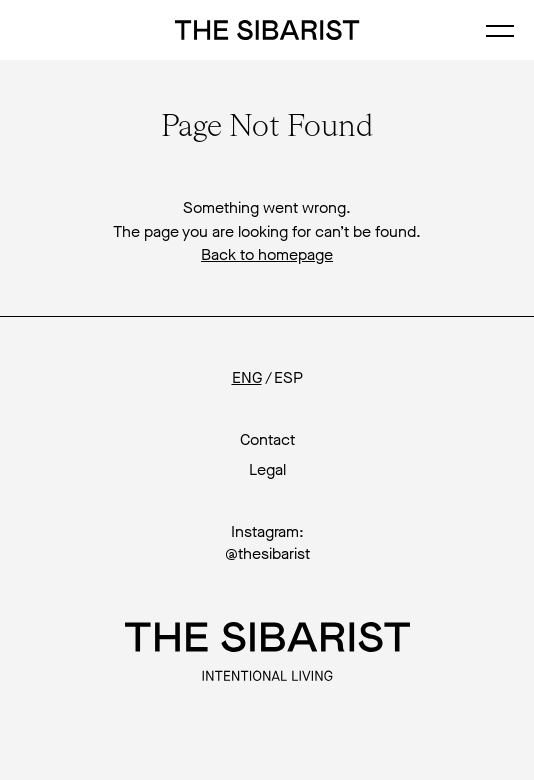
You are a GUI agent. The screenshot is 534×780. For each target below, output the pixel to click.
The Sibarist (267, 30)
